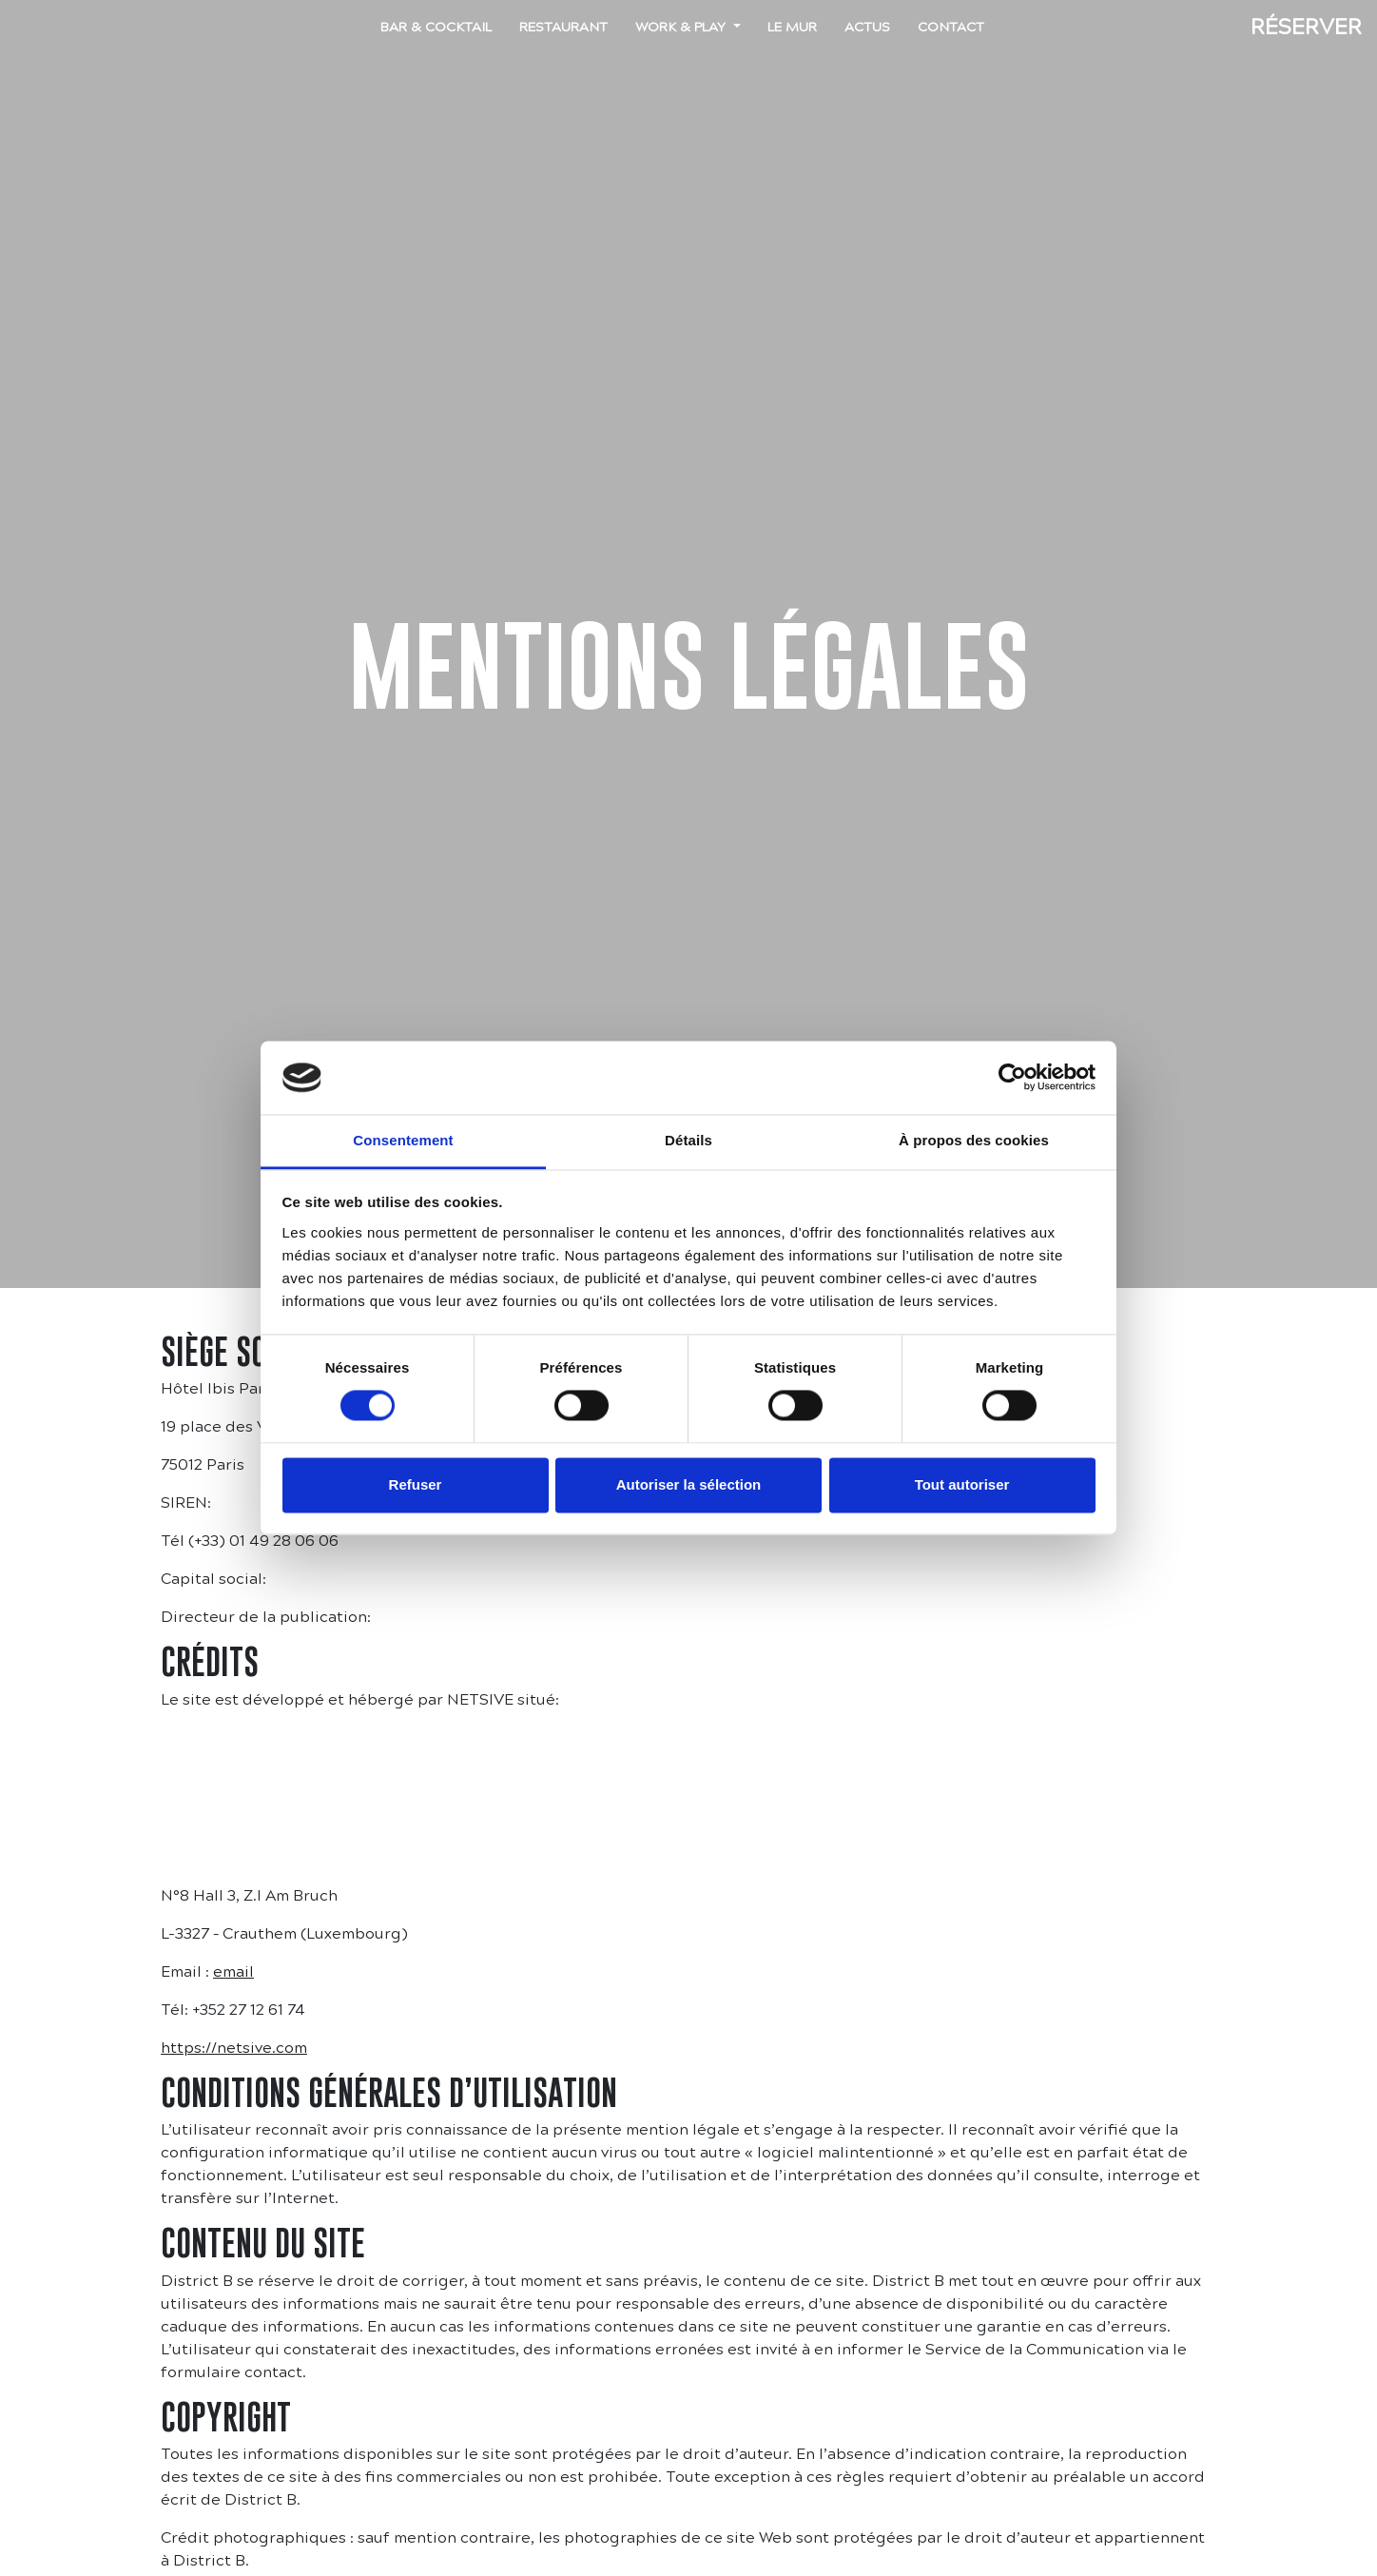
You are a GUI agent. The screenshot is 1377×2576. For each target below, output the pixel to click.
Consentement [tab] (403, 1140)
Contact (951, 27)
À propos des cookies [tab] (974, 1140)
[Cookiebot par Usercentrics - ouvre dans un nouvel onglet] (1012, 1078)
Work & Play (682, 27)
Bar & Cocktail (436, 27)
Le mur (792, 27)
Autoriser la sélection (689, 1484)
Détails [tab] (688, 1140)
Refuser (415, 1484)
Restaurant (563, 27)
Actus (867, 27)
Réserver (1306, 27)
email (233, 1971)
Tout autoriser (962, 1484)
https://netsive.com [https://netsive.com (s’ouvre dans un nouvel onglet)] (234, 2048)
